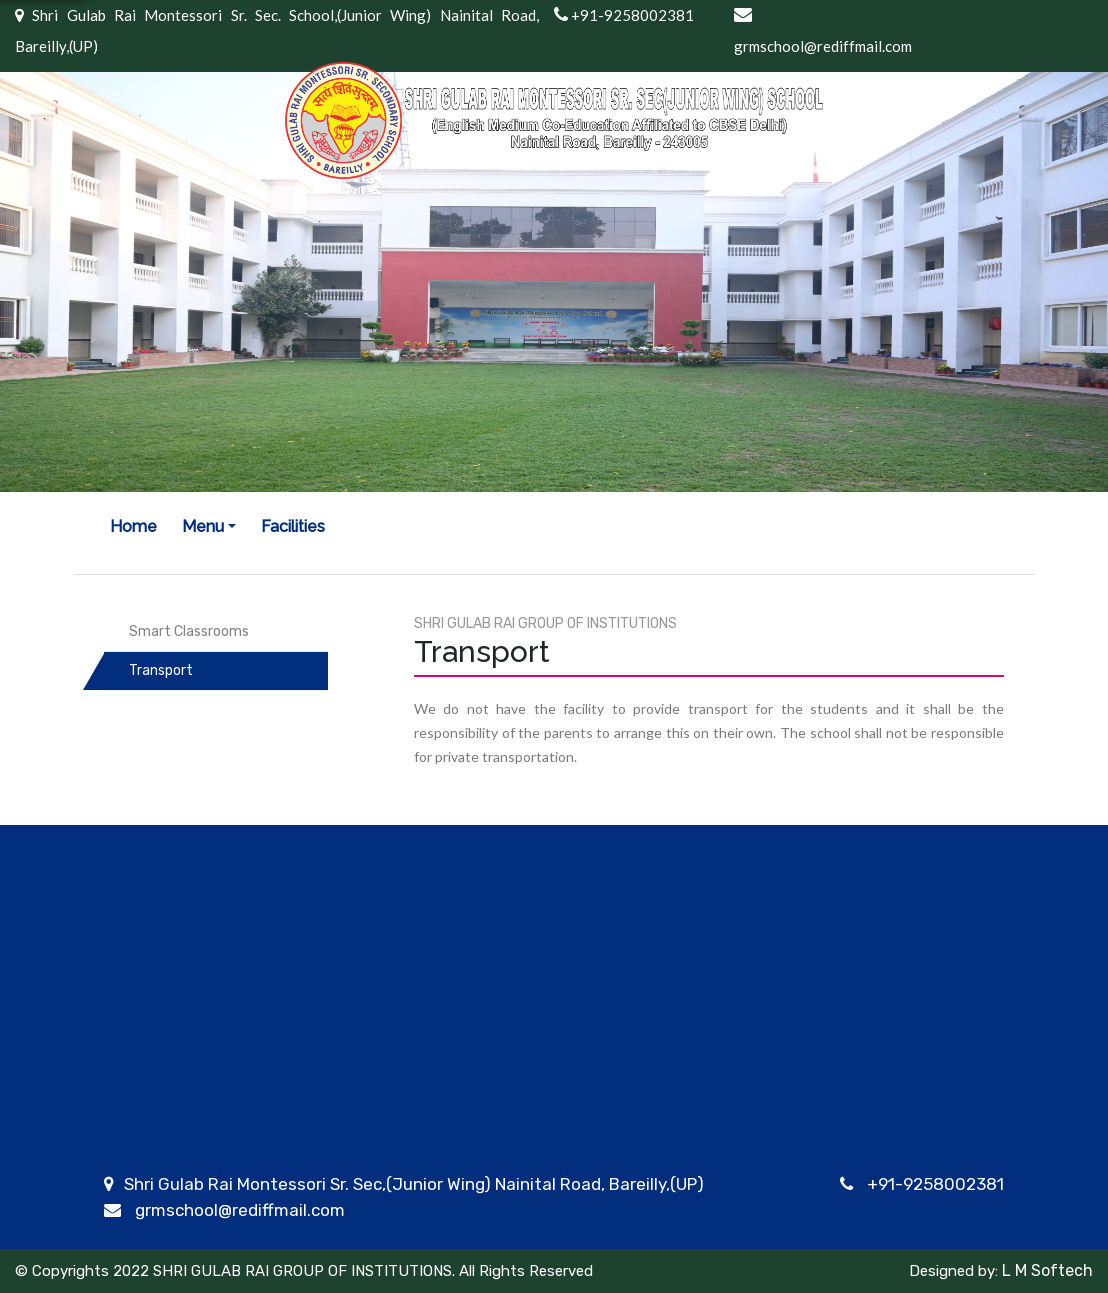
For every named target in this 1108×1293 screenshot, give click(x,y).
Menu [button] (203, 526)
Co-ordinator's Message (199, 1256)
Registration (605, 1154)
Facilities (293, 526)
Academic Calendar (417, 1256)
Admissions (600, 1129)
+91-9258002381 (935, 1184)
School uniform (851, 1154)
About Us (140, 1129)
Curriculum (383, 1129)
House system (398, 1154)
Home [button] (133, 526)
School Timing (846, 1129)
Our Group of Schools (188, 1154)
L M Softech (1045, 1270)
